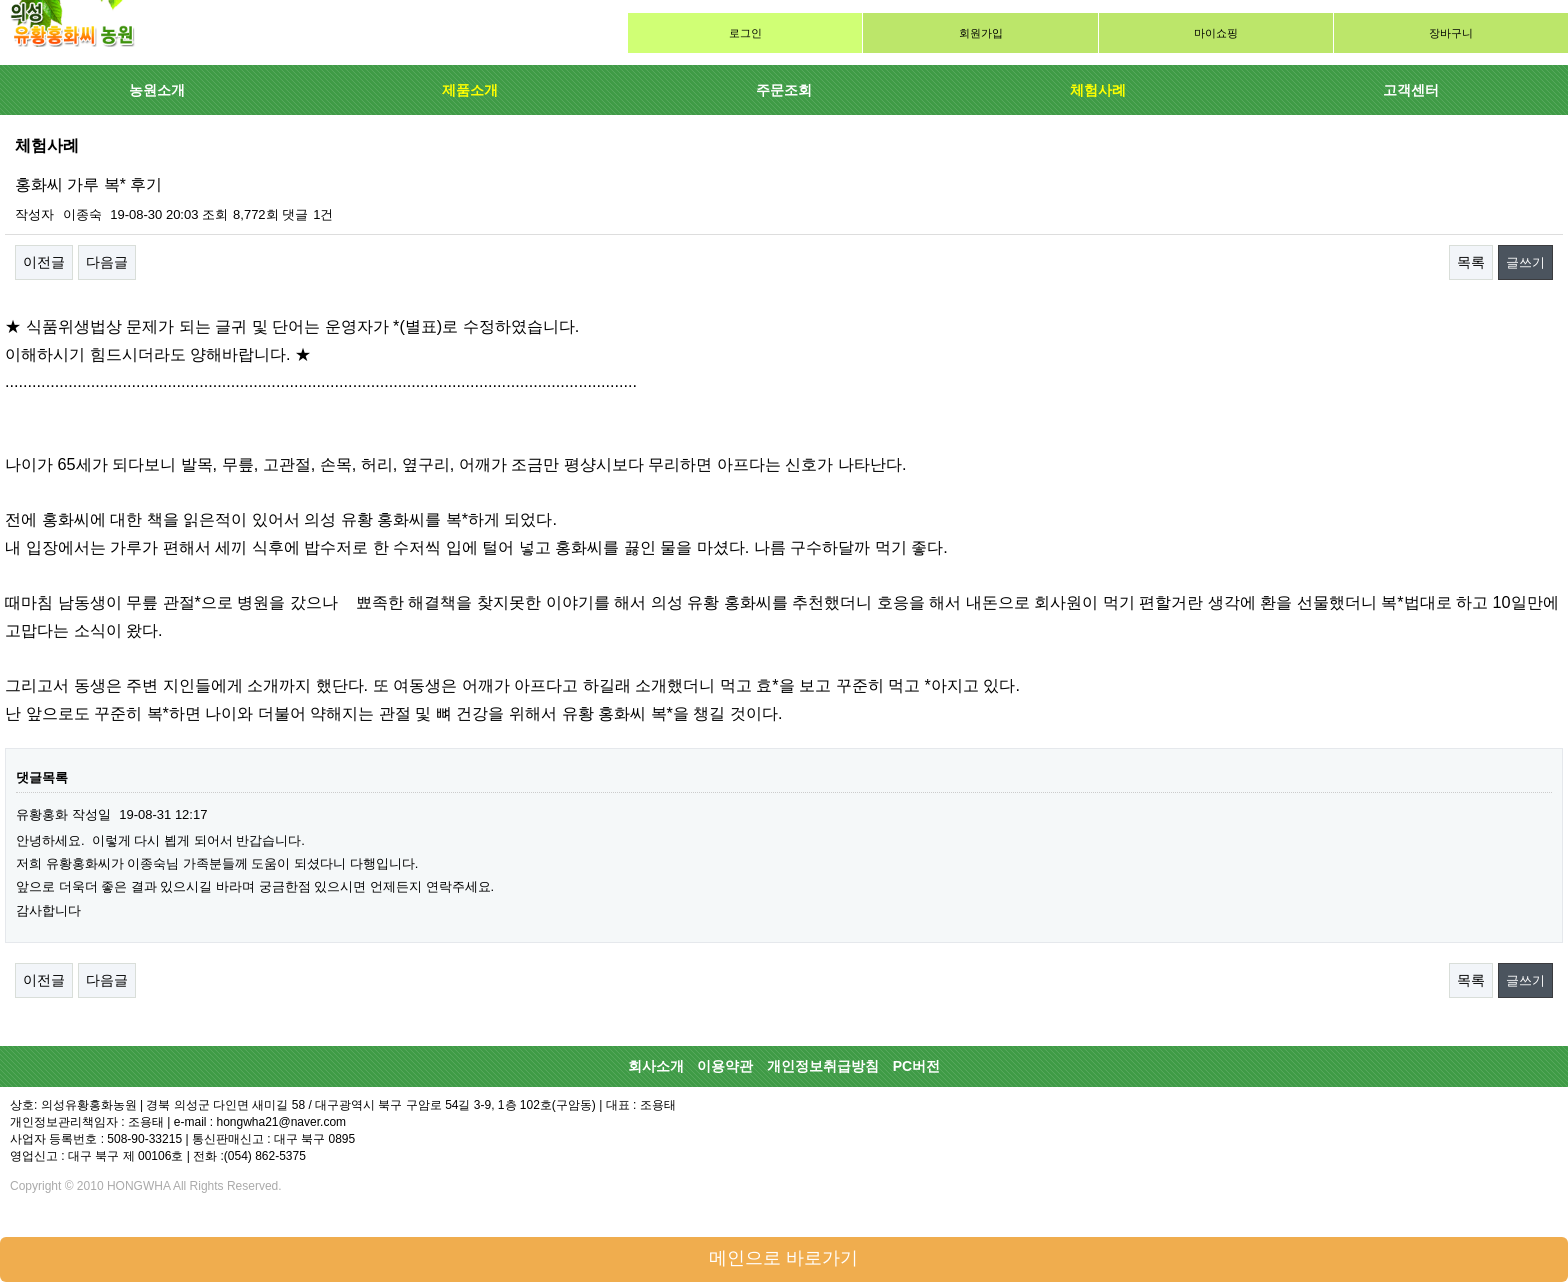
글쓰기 (1525, 262)
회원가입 (981, 33)
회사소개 (656, 1066)
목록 (1471, 262)
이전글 (44, 262)
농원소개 (157, 90)
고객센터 (1411, 90)
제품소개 (470, 90)
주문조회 (784, 90)
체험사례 (1098, 90)
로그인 (745, 33)
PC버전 (916, 1066)
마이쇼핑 (1216, 33)
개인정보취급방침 (823, 1066)
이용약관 (725, 1066)
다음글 (107, 262)
